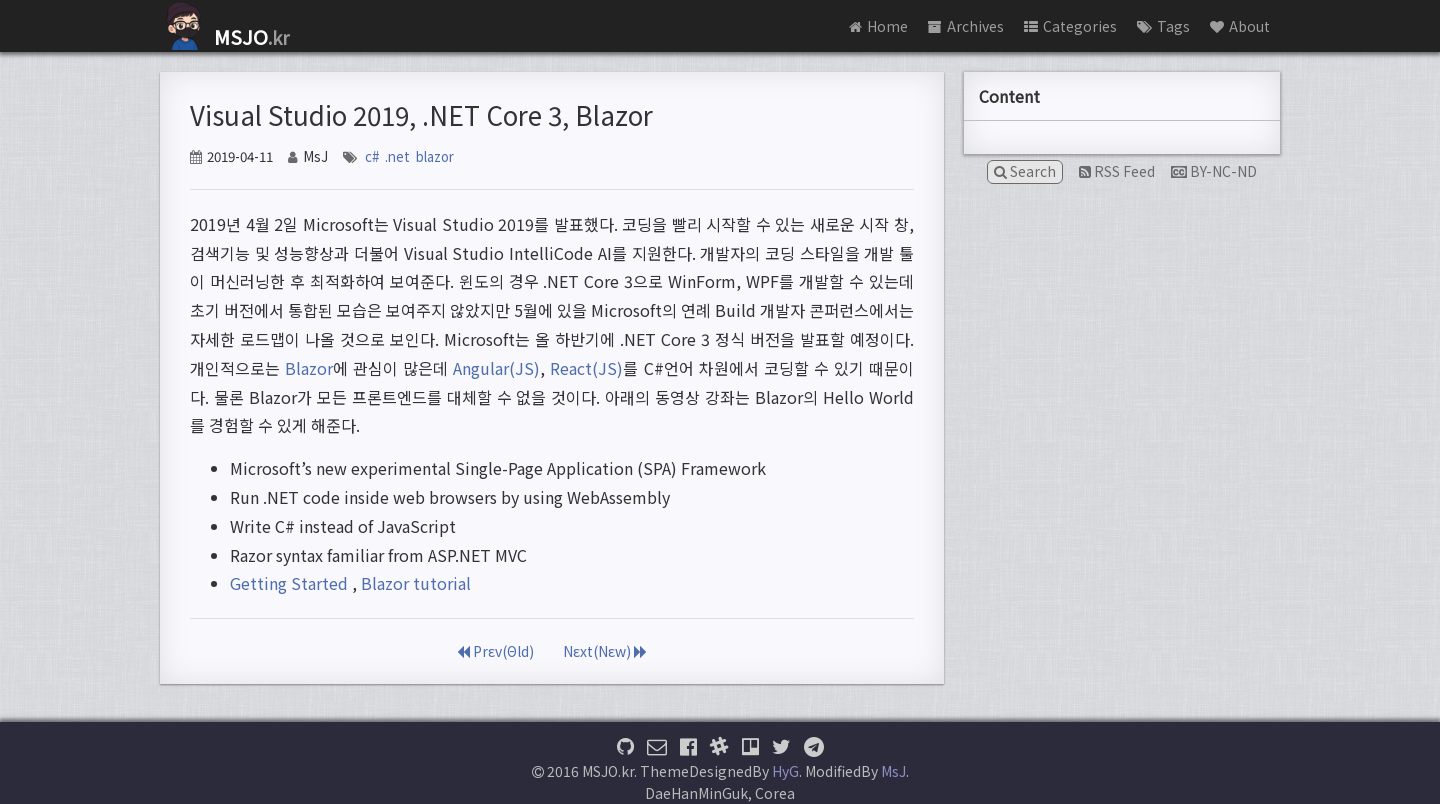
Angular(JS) (496, 368)
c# (372, 156)
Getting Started (289, 583)
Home (878, 26)
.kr (224, 37)
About (1240, 26)
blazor (435, 156)
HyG (785, 771)
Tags (1163, 26)
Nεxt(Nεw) (605, 651)
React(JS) (586, 368)
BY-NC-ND (1214, 171)
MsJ (893, 771)
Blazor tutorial (416, 583)
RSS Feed (1117, 171)
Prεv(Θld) (495, 651)
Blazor (309, 368)
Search (1025, 171)
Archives (966, 26)
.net (397, 156)
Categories (1070, 26)
